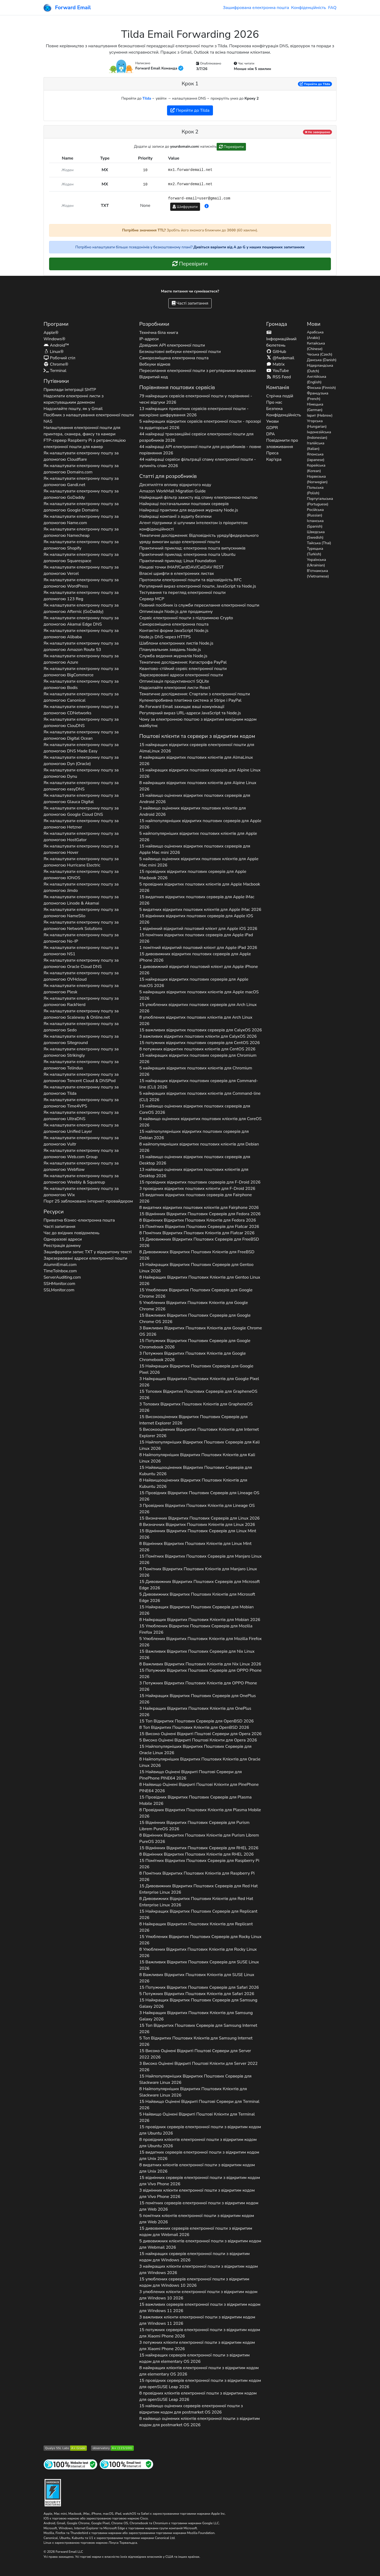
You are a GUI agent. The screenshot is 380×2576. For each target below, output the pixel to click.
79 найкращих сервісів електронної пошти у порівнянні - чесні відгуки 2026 (195, 399)
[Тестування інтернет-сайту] (70, 2464)
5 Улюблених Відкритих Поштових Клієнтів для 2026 (193, 1306)
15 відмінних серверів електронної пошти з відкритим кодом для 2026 (199, 2181)
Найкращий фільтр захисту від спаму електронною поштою (198, 497)
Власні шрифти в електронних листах (176, 573)
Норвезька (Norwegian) (317, 479)
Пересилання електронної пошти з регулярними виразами (197, 371)
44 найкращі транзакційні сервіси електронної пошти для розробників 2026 (196, 437)
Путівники (56, 381)
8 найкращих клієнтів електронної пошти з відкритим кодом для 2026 (199, 2371)
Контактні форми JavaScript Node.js (173, 630)
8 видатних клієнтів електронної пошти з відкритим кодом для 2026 (197, 2168)
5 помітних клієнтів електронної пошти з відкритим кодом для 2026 (196, 2219)
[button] (206, 206)
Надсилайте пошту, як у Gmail (73, 409)
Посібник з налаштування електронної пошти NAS (89, 418)
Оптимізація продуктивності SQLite (174, 681)
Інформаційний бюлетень (281, 339)
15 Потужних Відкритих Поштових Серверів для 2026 (194, 1344)
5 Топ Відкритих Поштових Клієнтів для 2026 (196, 2041)
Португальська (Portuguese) (320, 501)
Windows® (54, 339)
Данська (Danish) (321, 359)
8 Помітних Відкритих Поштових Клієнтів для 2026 (197, 1233)
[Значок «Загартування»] (53, 2492)
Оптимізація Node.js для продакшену (176, 611)
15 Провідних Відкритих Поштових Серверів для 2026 (199, 1496)
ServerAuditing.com (62, 1277)
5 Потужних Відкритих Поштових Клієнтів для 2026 (196, 1994)
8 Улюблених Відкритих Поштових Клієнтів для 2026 (198, 1952)
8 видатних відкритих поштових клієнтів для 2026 (199, 1207)
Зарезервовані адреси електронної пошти (85, 1258)
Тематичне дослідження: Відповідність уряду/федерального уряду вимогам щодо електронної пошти (199, 539)
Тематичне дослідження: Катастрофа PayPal (183, 662)
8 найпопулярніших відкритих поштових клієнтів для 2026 (199, 1147)
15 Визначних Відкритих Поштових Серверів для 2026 (199, 1518)
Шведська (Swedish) (316, 534)
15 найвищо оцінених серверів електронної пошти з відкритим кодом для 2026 (191, 2409)
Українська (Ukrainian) (316, 562)
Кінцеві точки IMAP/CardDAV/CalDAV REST (181, 567)
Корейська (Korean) (316, 468)
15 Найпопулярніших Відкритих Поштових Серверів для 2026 (199, 1445)
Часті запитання (190, 303)
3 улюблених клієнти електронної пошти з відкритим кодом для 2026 (198, 2295)
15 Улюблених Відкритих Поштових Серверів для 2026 (196, 1293)
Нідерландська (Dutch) (320, 368)
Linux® (54, 352)
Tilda (146, 98)
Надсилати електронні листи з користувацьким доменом (74, 399)
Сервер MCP (151, 599)
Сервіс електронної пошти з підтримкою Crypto (186, 618)
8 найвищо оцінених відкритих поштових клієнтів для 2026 (200, 1122)
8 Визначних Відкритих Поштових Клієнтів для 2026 (197, 1524)
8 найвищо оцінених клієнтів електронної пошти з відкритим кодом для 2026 (199, 2422)
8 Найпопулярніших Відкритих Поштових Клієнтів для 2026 (197, 1458)
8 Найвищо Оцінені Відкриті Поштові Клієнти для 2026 (199, 1788)
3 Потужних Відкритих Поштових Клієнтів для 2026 (192, 1356)
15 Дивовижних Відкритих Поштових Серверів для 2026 (199, 1242)
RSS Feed (278, 377)
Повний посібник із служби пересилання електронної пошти (199, 605)
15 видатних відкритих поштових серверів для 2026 (196, 900)
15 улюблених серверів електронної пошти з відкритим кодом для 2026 (194, 2282)
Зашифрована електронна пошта (256, 8)
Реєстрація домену (62, 1246)
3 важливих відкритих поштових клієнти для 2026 (198, 1036)
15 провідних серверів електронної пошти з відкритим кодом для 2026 (200, 2130)
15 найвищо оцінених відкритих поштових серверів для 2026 (194, 799)
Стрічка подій (279, 396)
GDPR (272, 428)
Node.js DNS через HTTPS (165, 637)
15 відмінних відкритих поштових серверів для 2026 (196, 919)
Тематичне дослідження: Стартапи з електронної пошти (194, 694)
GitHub (276, 352)
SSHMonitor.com (59, 1284)
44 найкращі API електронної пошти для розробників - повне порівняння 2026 (200, 450)
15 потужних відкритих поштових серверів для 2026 (199, 1043)
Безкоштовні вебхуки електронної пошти (180, 352)
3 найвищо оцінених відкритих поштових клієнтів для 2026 (192, 811)
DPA (270, 434)
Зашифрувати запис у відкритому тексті (88, 1252)
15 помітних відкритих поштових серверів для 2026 (196, 938)
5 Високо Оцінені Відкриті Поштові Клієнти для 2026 (198, 1740)
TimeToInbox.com (60, 1271)
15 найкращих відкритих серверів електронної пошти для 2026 (196, 748)
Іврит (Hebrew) (319, 415)
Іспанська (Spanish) (315, 523)
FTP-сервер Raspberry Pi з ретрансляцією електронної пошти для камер (85, 443)
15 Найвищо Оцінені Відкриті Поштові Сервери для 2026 (190, 1775)
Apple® (51, 333)
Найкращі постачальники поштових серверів (184, 504)
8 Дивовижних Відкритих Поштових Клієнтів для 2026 (196, 1255)
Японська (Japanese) (315, 457)
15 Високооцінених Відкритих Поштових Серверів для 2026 (193, 1420)
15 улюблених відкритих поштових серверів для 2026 (198, 1008)
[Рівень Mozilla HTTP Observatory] (112, 2447)
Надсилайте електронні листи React (174, 688)
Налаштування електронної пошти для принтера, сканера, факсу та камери (82, 431)
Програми (56, 324)
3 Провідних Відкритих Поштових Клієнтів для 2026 (197, 1509)
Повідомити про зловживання (282, 443)
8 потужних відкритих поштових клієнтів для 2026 (197, 1049)
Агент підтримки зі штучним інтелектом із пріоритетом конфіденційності (193, 526)
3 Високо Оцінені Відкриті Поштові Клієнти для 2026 (198, 2067)
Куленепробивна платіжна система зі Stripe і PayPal (190, 700)
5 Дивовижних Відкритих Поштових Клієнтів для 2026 (197, 1597)
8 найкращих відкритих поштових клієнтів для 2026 (196, 760)
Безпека (274, 409)
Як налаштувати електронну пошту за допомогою (81, 456)
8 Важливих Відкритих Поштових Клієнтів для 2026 (200, 1664)
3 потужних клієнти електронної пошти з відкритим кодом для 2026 (197, 2346)
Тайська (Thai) (319, 543)
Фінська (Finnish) (321, 387)
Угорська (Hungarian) (317, 423)
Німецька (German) (315, 407)
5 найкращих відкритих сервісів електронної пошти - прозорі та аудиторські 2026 (200, 424)
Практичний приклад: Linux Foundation (177, 561)
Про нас (274, 402)
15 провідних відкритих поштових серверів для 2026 (192, 875)
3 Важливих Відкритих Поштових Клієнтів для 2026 (200, 1331)
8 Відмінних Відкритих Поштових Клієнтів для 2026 (197, 1220)
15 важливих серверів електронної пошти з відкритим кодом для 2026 (199, 2308)
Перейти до (315, 84)
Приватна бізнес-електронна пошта (79, 1220)
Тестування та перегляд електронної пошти (182, 592)
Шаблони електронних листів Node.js (176, 643)
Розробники (154, 324)
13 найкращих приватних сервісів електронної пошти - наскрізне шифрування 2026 (194, 412)
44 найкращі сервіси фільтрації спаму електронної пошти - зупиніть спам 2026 (197, 462)
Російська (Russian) (315, 512)
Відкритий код (153, 377)
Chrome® (56, 364)
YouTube (277, 371)
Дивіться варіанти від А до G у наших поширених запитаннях (249, 247)
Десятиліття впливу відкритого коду (175, 485)
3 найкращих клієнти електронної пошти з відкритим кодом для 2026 (198, 2269)
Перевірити (231, 146)
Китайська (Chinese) (316, 346)
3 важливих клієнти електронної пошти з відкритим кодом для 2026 (197, 2320)
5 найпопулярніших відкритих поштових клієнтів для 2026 (198, 837)
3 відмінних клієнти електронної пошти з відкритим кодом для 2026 (197, 2193)
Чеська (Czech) (319, 354)
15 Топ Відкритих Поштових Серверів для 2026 (196, 1721)
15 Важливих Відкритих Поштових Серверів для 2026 (195, 1318)
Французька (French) (317, 396)
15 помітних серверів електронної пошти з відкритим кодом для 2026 (198, 2206)
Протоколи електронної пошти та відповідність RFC (190, 580)
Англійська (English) (316, 379)
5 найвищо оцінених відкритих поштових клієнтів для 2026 (199, 862)
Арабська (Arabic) (315, 335)
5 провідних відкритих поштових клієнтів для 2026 (199, 887)
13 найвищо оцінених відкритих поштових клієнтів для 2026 (193, 1173)
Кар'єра (274, 459)
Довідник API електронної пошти (172, 345)
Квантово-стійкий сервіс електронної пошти (183, 669)
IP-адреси (149, 339)
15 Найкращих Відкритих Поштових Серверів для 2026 (196, 1268)
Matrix (275, 364)
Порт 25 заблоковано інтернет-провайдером (88, 1201)
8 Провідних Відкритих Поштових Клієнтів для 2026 (200, 1813)
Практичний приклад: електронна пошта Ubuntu (187, 554)
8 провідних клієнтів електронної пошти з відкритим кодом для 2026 (198, 2143)
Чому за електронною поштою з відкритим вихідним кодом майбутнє (198, 722)
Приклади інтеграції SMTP (70, 390)
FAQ (332, 8)
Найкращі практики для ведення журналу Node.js (188, 510)
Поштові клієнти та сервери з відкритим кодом (197, 736)
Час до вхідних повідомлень (71, 1233)
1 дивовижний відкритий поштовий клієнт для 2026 (198, 970)
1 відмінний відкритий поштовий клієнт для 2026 (198, 928)
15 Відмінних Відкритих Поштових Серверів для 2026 (200, 1214)
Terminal (55, 371)
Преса (272, 453)
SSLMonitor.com (59, 1290)
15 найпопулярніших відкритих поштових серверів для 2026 (200, 824)
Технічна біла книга (158, 333)
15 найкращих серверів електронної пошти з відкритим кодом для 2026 (194, 2257)
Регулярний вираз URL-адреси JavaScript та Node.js (190, 713)
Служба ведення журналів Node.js (173, 656)
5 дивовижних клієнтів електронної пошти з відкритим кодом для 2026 (200, 2244)
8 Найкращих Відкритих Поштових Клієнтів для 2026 (199, 1280)
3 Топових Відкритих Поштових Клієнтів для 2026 (196, 1407)
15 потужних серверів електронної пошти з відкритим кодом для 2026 (199, 2333)
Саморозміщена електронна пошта (174, 358)
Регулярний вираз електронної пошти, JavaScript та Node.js (197, 586)
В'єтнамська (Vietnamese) (318, 573)
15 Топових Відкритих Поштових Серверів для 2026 (198, 1395)
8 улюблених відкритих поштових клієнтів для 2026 (196, 1020)
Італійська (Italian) (315, 446)
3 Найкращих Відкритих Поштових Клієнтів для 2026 (199, 1382)
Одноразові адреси (63, 1239)
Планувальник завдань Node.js (170, 650)
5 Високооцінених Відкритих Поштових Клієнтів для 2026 (199, 1433)
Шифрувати (185, 206)
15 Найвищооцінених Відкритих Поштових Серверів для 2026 (195, 1471)
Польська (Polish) (315, 490)
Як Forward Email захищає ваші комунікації (181, 707)
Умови (272, 421)
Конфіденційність (308, 8)
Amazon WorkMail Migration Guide (172, 491)
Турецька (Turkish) (315, 551)
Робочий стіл (59, 358)
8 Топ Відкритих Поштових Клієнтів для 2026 (194, 1727)
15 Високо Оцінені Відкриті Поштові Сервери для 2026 (200, 1734)
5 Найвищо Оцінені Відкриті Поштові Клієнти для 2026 (197, 2117)
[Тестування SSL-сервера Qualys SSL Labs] (65, 2447)
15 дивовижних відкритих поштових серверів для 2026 (195, 957)
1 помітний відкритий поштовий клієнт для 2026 (198, 948)
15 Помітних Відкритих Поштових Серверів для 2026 (199, 1226)
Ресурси (54, 1211)
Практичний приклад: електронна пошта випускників (192, 548)
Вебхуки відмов (154, 364)
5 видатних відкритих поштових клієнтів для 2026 (200, 909)
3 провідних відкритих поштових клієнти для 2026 (197, 1188)
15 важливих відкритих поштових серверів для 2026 (200, 1030)
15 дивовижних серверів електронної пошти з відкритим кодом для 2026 (195, 2231)
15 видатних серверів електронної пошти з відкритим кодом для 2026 (199, 2155)
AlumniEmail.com (60, 1265)
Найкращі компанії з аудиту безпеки (175, 516)
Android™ (56, 345)
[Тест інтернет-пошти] (126, 2464)
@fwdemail (280, 358)
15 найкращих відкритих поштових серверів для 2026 (200, 773)
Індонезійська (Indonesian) (319, 435)
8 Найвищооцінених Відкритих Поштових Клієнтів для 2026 (193, 1483)
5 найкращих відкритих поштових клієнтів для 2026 (199, 995)
